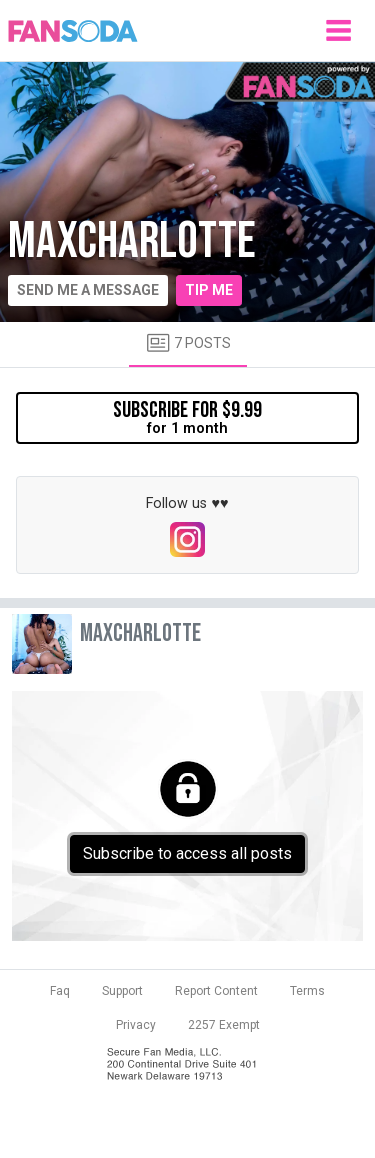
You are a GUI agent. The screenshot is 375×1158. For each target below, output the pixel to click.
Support (122, 991)
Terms (307, 991)
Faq (60, 991)
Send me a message (88, 290)
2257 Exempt (224, 1025)
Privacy (136, 1025)
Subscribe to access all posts (187, 853)
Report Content (216, 991)
